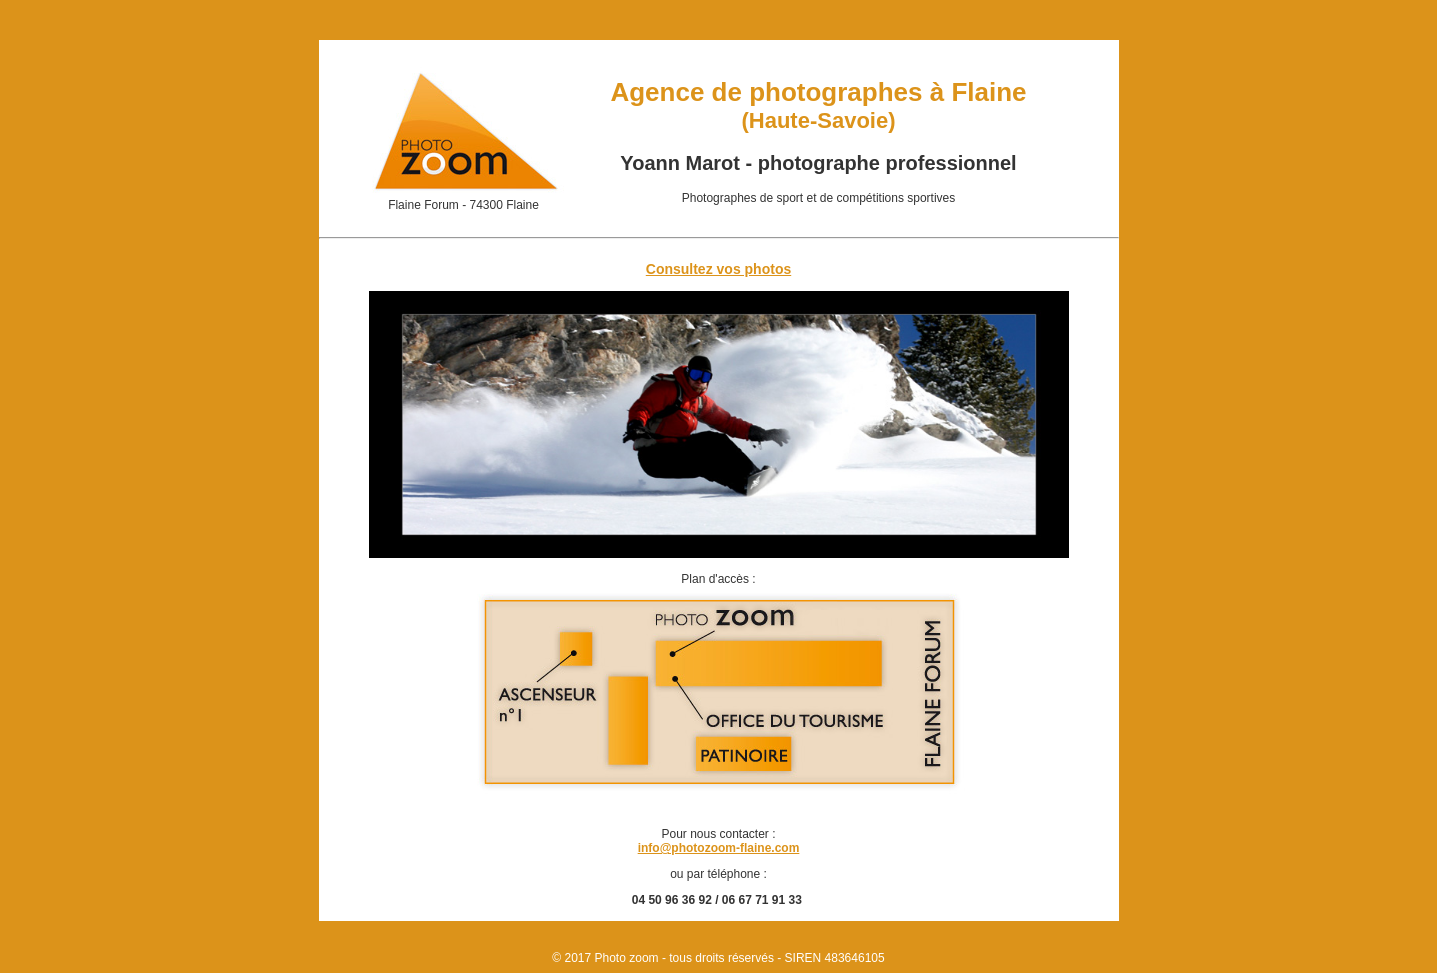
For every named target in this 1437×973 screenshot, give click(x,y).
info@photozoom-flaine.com (719, 848)
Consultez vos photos (718, 269)
